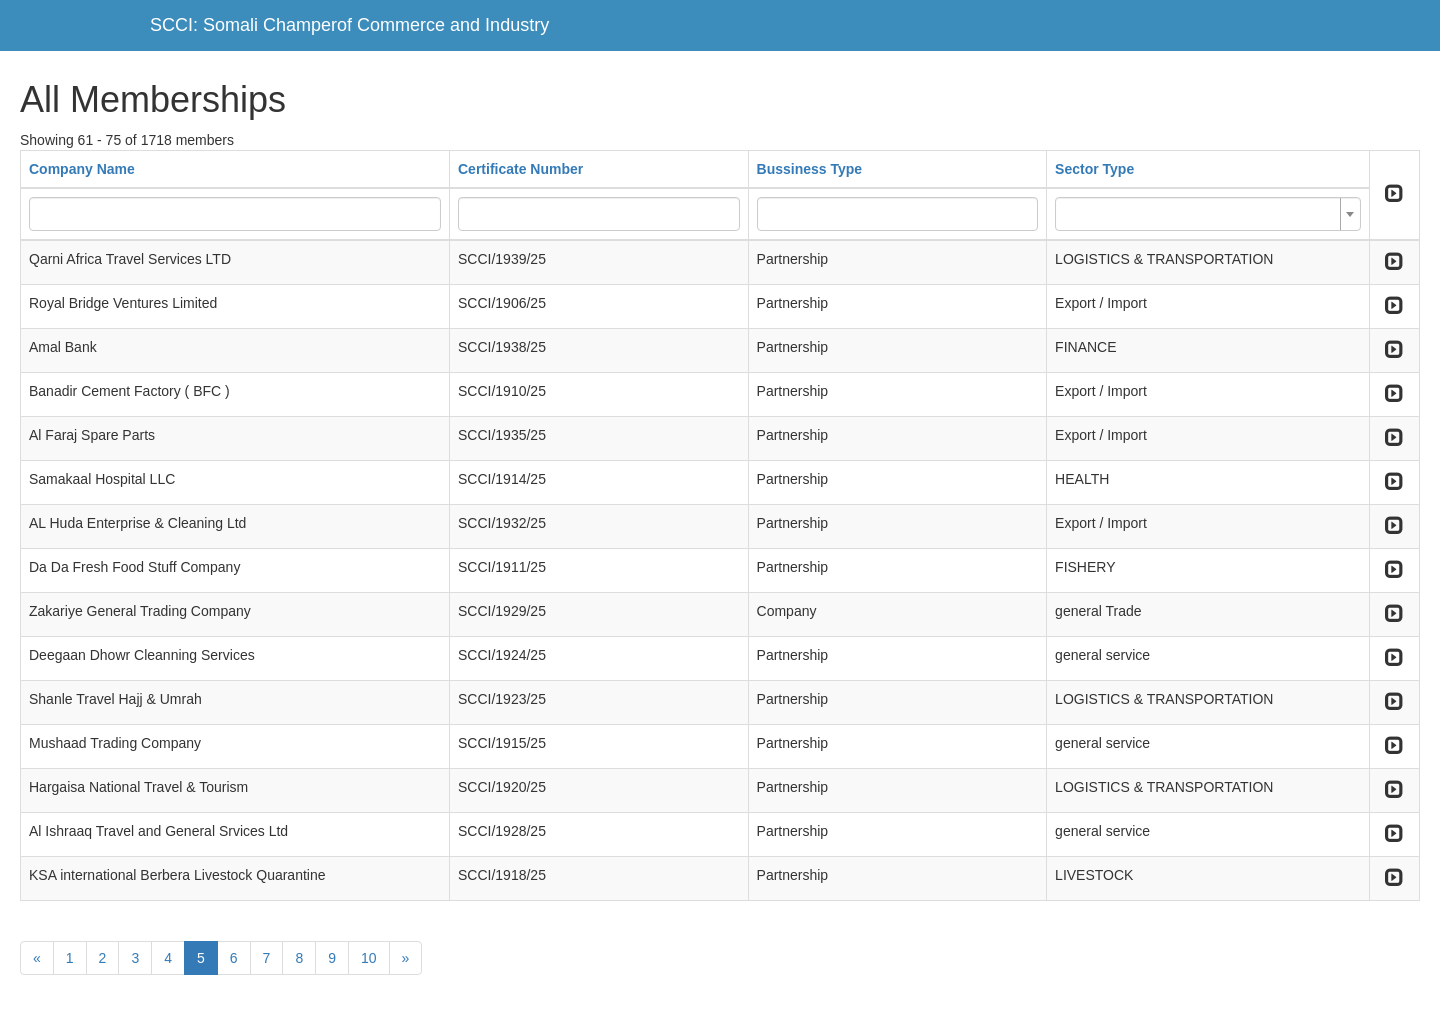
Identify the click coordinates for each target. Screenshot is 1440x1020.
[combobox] (1208, 214)
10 (369, 958)
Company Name (82, 169)
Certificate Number (520, 169)
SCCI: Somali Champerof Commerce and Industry (349, 25)
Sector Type (1094, 169)
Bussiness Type (810, 169)
